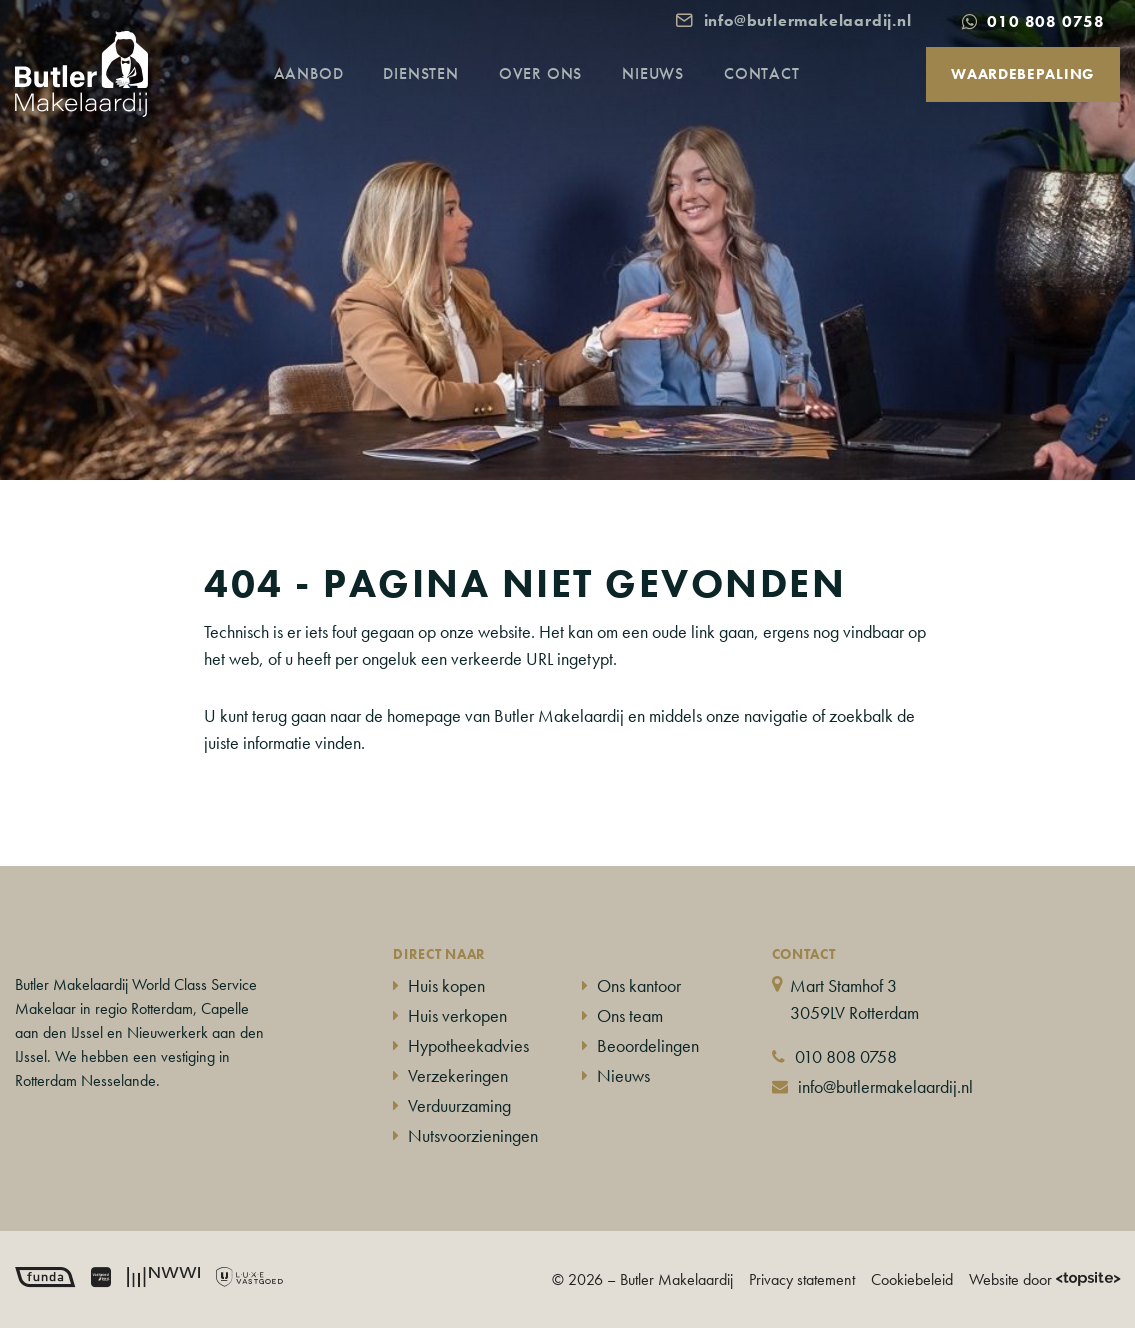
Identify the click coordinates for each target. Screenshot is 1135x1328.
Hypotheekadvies (468, 1045)
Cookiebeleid (912, 1279)
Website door (1044, 1279)
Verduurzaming (459, 1105)
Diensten (439, 94)
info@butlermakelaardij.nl (885, 1086)
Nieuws (672, 94)
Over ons (559, 94)
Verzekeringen (458, 1075)
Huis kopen (446, 985)
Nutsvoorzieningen (473, 1135)
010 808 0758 (846, 1056)
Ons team (630, 1015)
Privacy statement (802, 1279)
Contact (781, 94)
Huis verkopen (457, 1015)
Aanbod (328, 94)
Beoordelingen (648, 1045)
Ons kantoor (639, 985)
